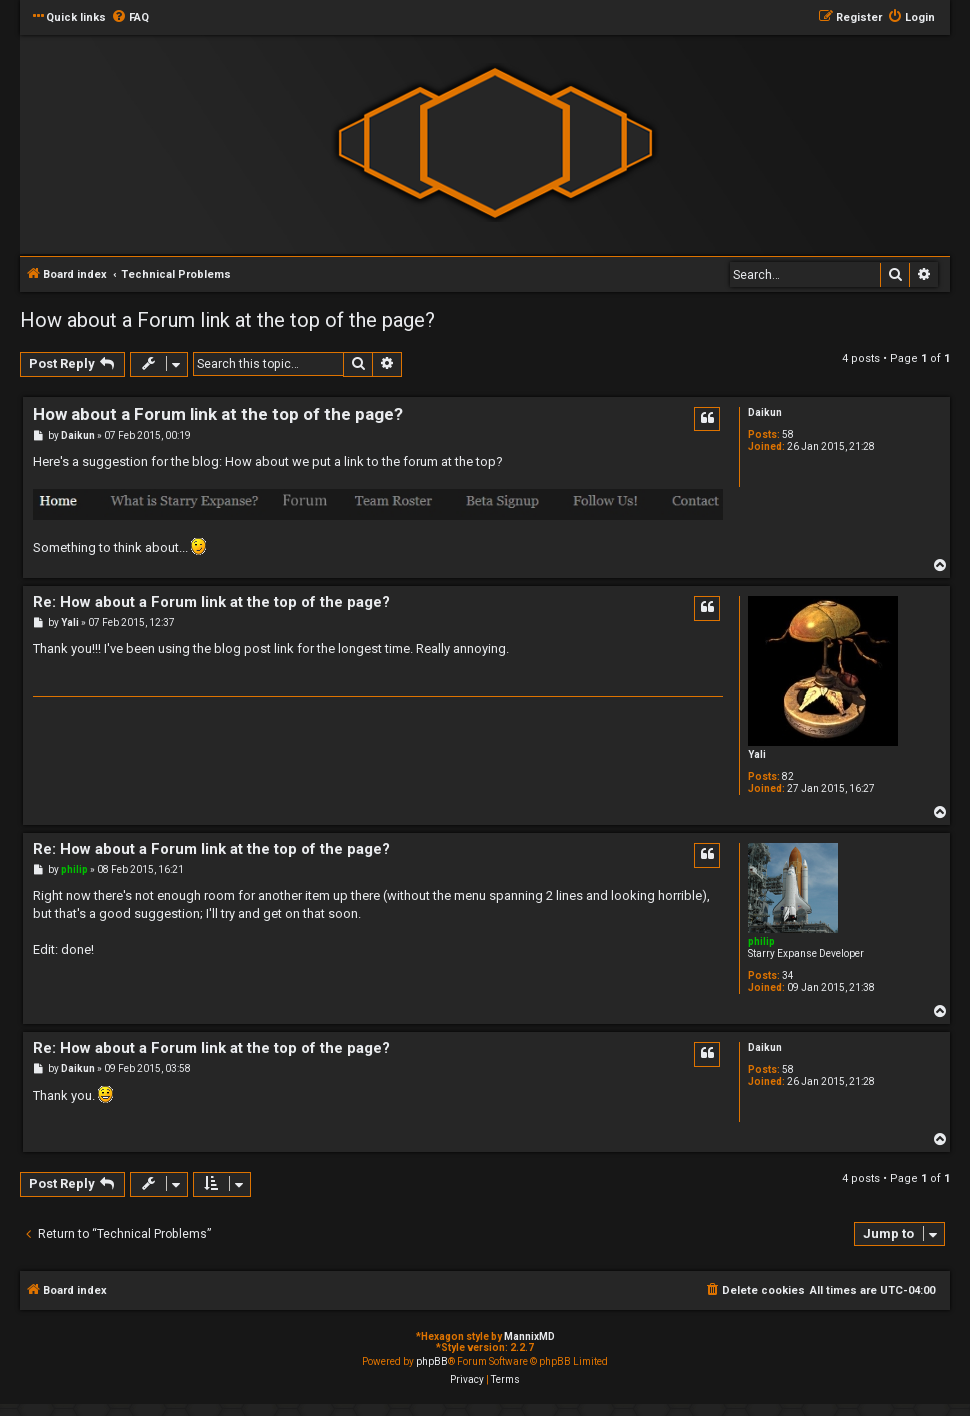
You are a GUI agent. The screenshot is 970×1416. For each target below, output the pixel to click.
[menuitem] (130, 18)
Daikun (765, 412)
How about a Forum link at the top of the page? (227, 320)
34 (788, 975)
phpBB (432, 1361)
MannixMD (529, 1336)
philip (761, 941)
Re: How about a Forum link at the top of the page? (211, 602)
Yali (757, 754)
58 (788, 434)
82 (788, 776)
